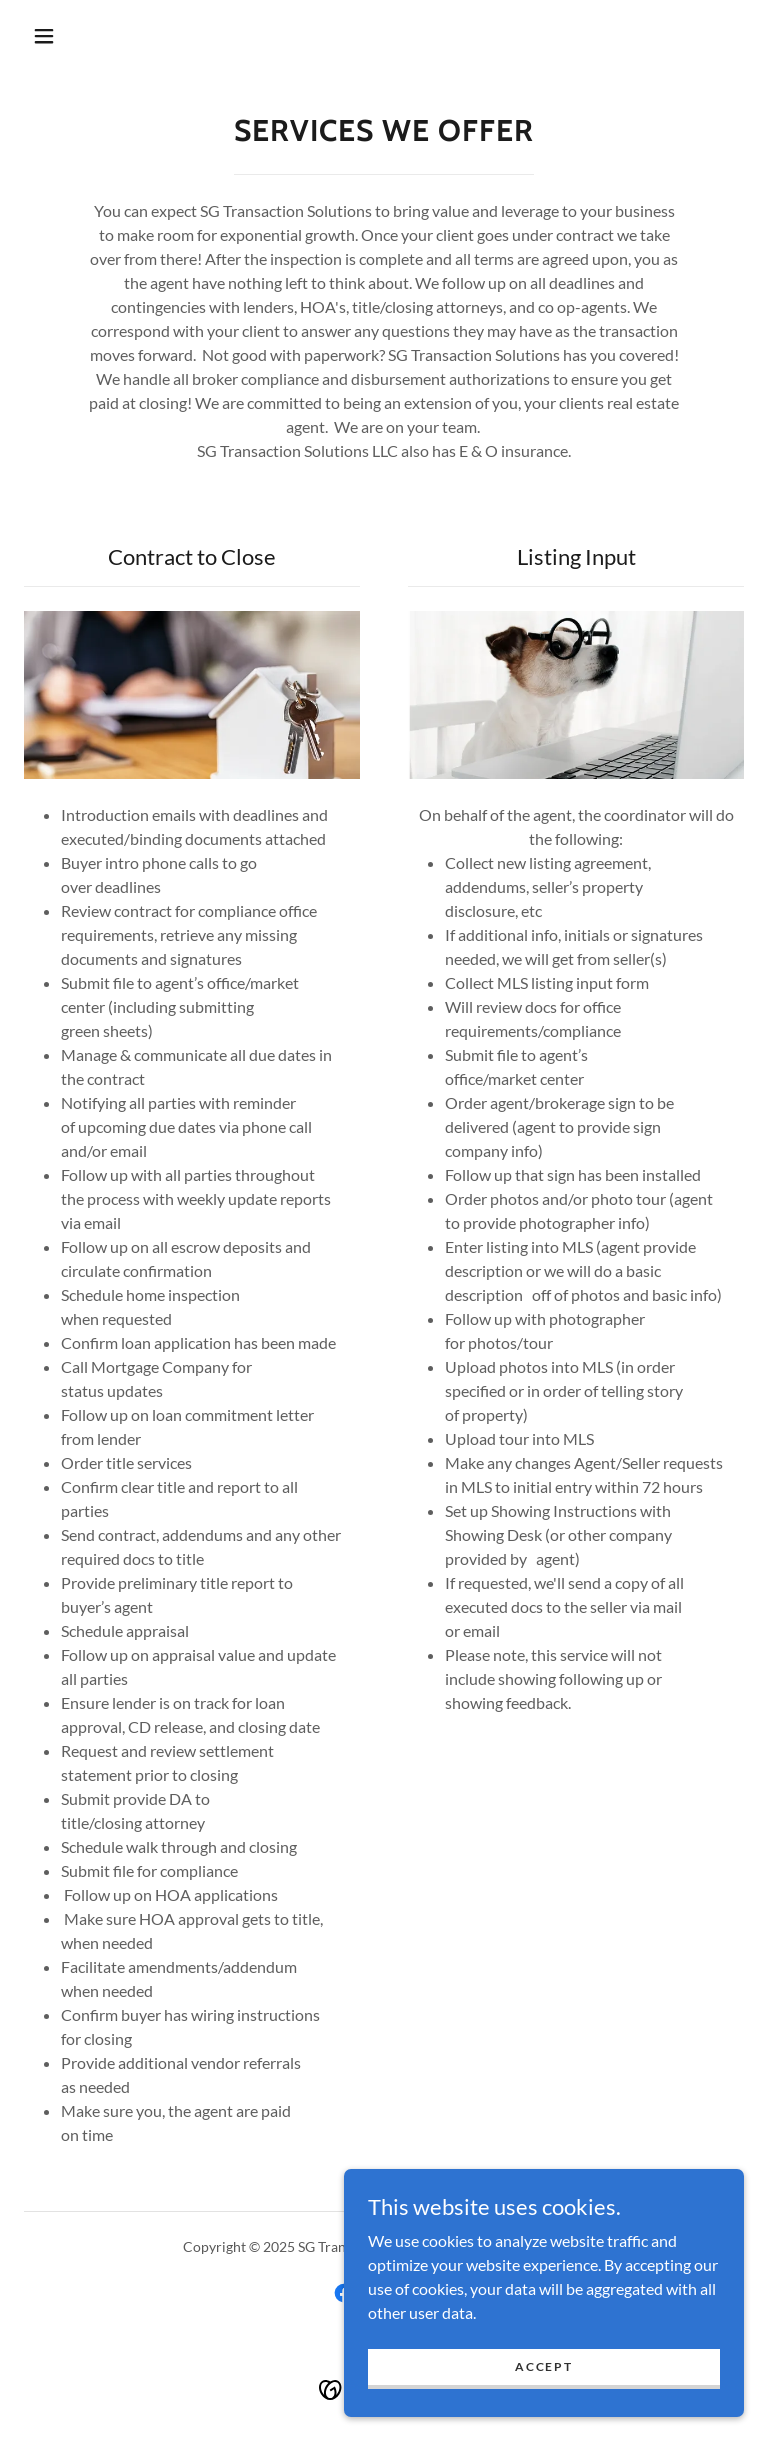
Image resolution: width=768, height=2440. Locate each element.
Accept (543, 2366)
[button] (44, 36)
